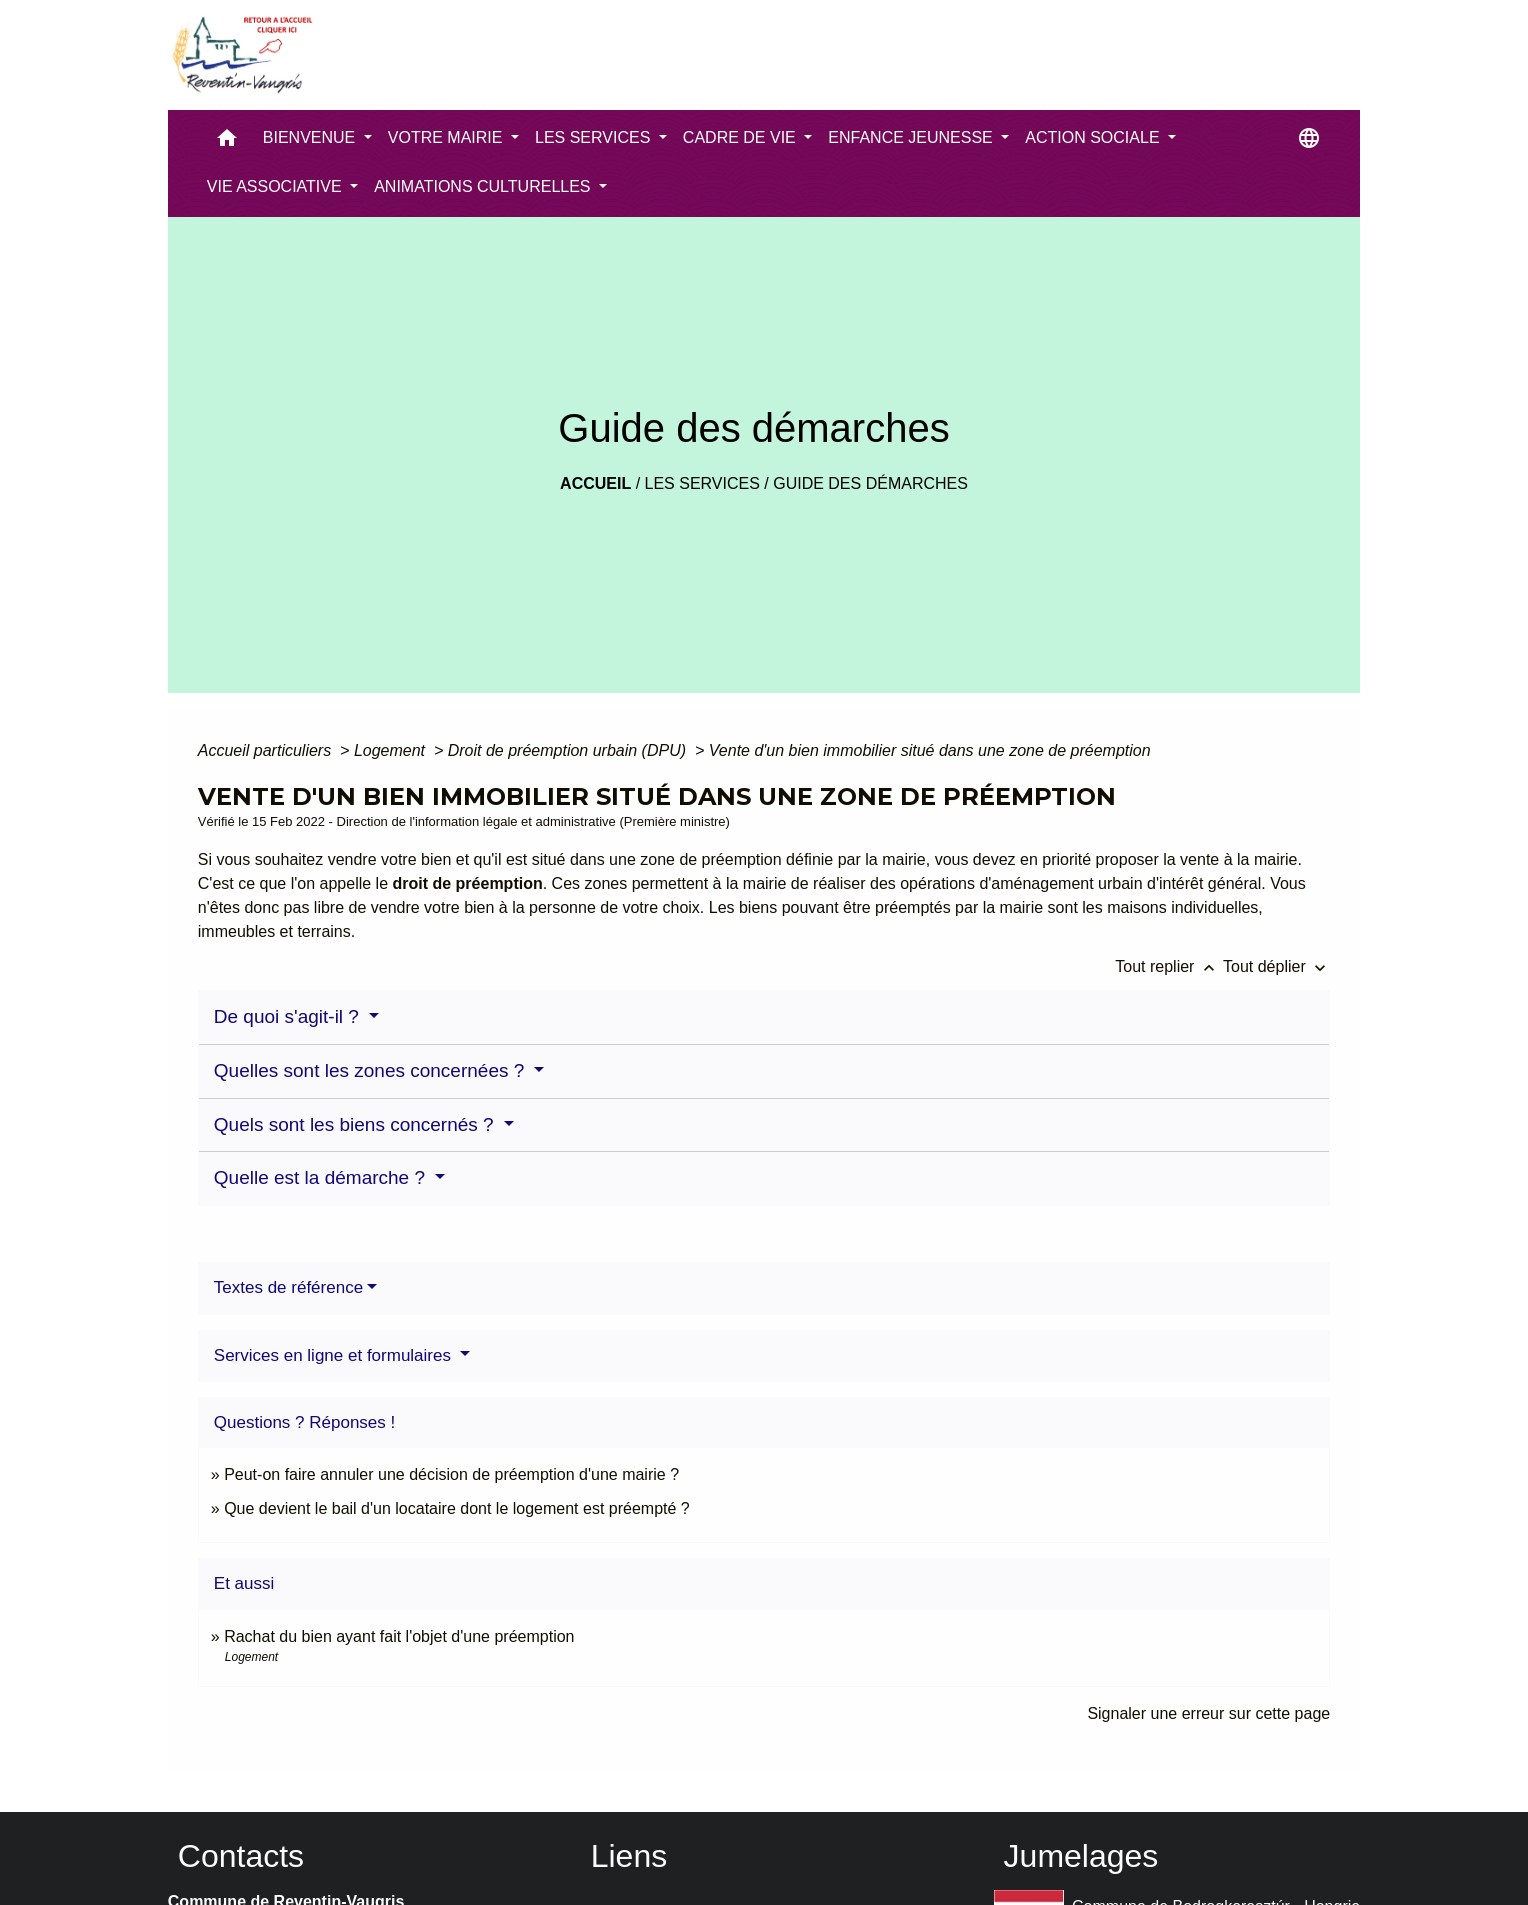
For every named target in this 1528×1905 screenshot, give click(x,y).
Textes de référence (288, 1287)
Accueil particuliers (267, 750)
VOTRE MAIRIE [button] (447, 137)
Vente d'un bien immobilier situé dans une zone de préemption (930, 750)
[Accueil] (241, 55)
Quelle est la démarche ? (322, 1177)
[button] (227, 142)
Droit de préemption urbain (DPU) (569, 750)
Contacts (241, 1856)
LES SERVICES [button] (595, 137)
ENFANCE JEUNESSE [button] (912, 137)
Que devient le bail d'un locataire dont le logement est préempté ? (457, 1508)
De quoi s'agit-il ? (289, 1016)
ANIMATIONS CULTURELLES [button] (484, 186)
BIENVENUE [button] (311, 137)
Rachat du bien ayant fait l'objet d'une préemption (399, 1636)
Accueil (595, 483)
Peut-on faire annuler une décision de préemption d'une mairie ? (451, 1474)
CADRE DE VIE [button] (741, 137)
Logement (392, 750)
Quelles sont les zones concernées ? (372, 1070)
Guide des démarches (870, 483)
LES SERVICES (702, 483)
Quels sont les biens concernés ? (356, 1124)
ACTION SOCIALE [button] (1094, 137)
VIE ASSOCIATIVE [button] (276, 186)
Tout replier (1169, 966)
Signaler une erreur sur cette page (1208, 1713)
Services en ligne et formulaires (335, 1355)
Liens (629, 1856)
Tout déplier (1276, 966)
